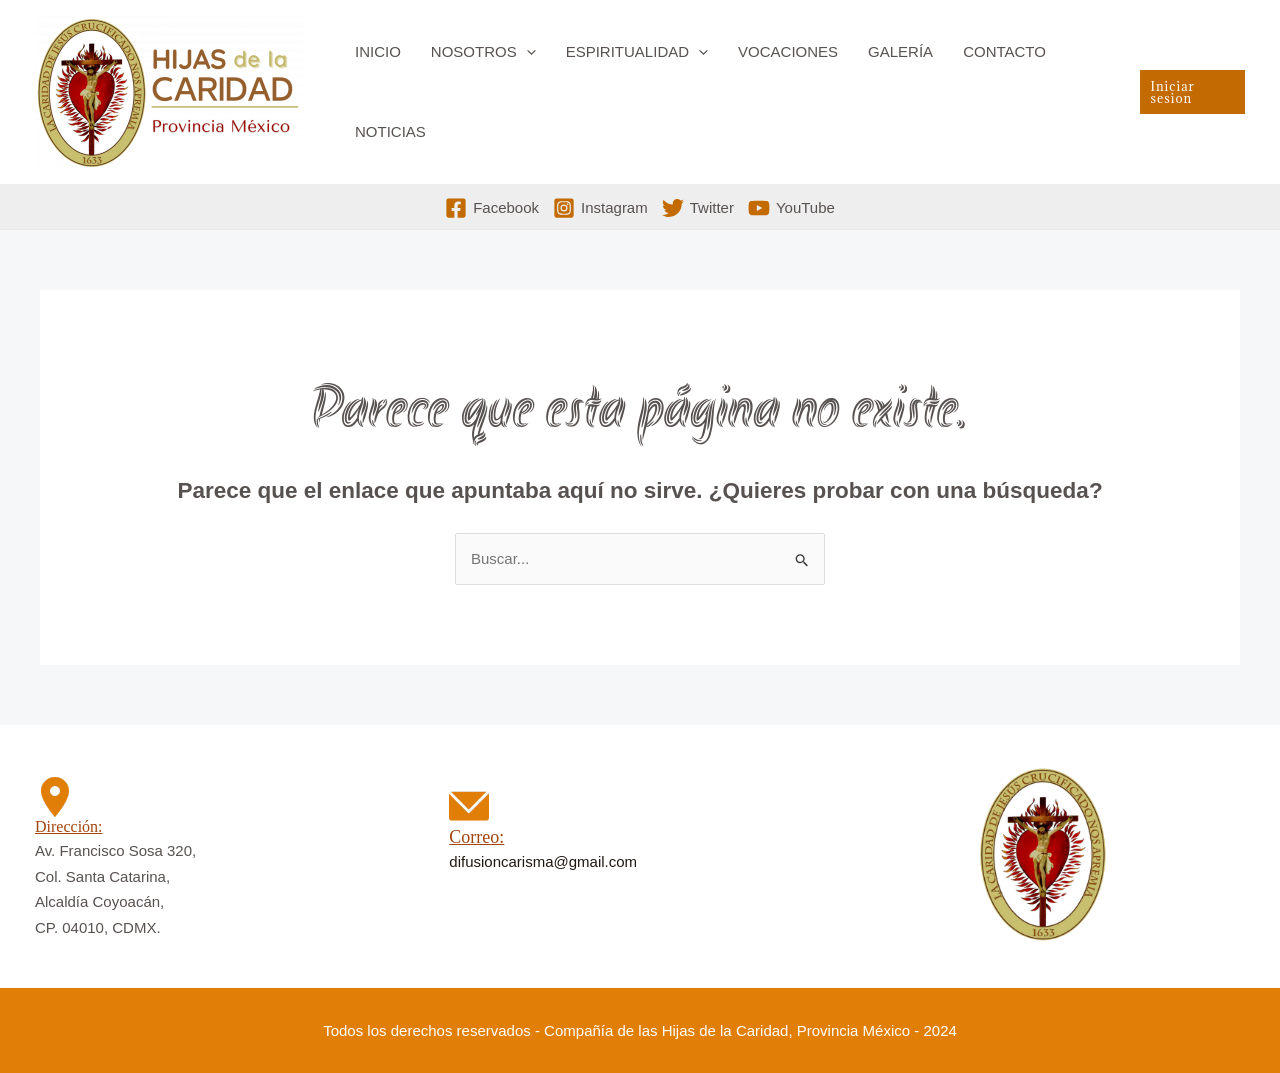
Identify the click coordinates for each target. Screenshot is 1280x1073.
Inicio (378, 51)
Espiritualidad (637, 52)
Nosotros (483, 52)
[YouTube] (791, 208)
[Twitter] (698, 208)
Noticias (390, 131)
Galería (900, 51)
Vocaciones (788, 51)
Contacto (1004, 51)
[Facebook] (492, 208)
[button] (526, 52)
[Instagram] (600, 208)
